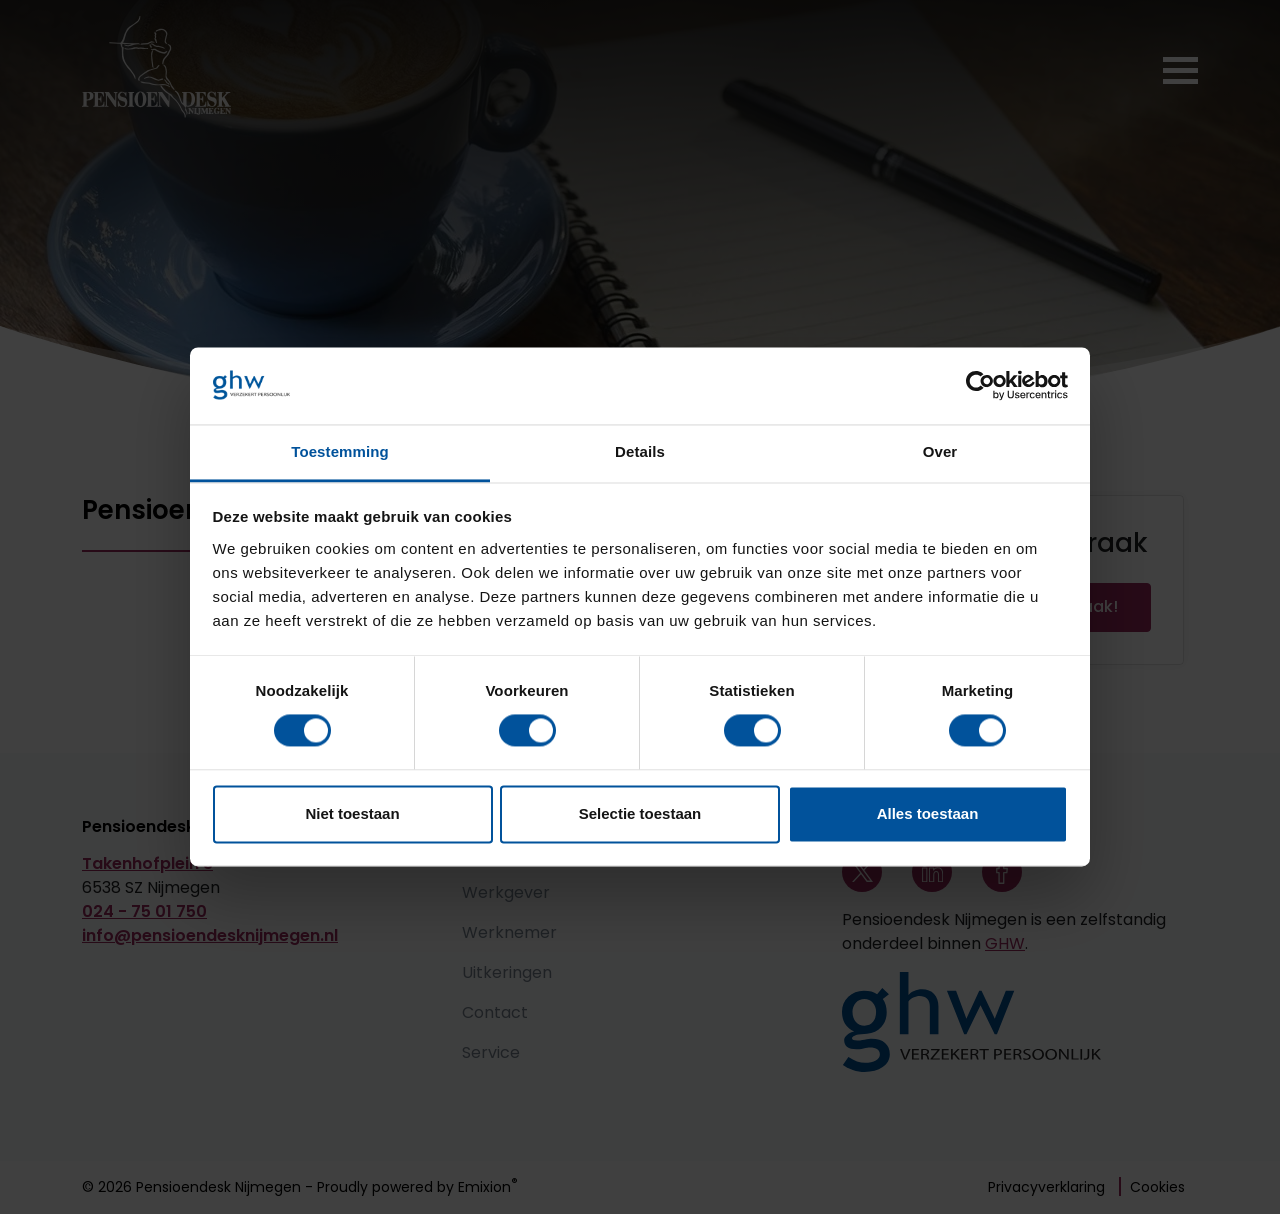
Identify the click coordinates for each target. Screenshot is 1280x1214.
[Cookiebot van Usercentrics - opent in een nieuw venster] (980, 386)
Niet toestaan (352, 813)
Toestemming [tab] (340, 451)
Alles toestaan (928, 813)
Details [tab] (640, 451)
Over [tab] (940, 451)
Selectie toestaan (640, 813)
